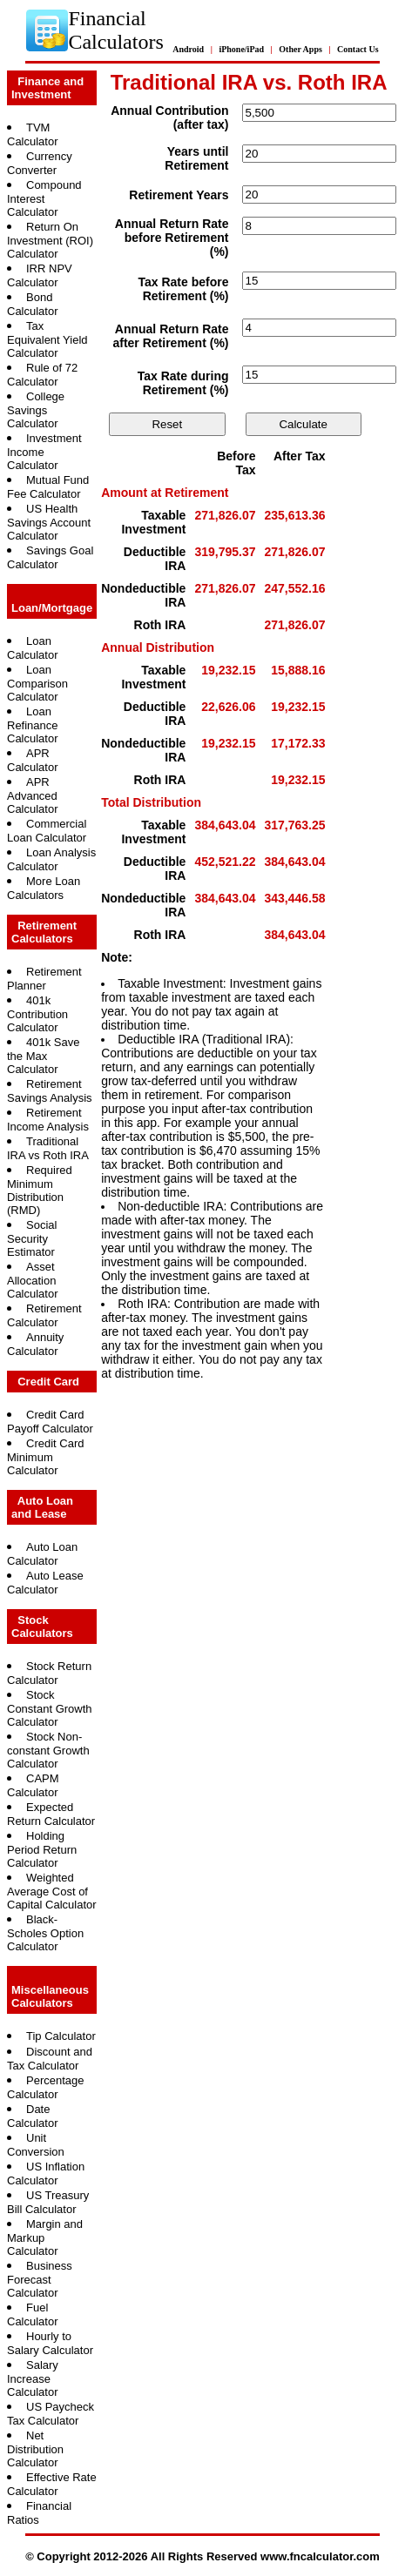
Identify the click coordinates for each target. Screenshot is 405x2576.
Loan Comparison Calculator (37, 683)
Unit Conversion (35, 2144)
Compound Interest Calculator (44, 198)
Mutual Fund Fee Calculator (48, 486)
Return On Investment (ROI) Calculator (50, 240)
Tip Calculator (61, 2036)
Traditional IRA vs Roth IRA (48, 1148)
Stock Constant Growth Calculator (49, 1708)
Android (188, 49)
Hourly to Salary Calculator (50, 2343)
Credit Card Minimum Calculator (45, 1457)
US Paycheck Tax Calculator (50, 2413)
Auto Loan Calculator (42, 1553)
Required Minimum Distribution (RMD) (39, 1190)
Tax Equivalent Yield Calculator (47, 339)
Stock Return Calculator (49, 1673)
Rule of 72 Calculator (42, 374)
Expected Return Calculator (51, 1814)
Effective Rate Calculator (52, 2484)
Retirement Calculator (44, 1315)
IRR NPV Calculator (39, 275)
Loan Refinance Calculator (32, 725)
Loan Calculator (32, 647)
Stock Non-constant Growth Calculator (48, 1750)
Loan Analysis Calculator (51, 859)
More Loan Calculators (43, 888)
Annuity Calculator (35, 1344)
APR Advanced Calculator (32, 795)
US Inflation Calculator (45, 2173)
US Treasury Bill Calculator (48, 2202)
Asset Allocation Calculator (32, 1280)
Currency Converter (39, 163)
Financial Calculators (115, 30)
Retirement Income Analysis (48, 1119)
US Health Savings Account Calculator (49, 522)
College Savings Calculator (35, 410)
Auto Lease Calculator (45, 1582)
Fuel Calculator (32, 2314)
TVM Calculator (32, 134)
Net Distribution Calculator (35, 2449)
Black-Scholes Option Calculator (45, 1933)
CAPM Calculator (33, 1785)
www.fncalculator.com (320, 2556)
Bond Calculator (32, 304)
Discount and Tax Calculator (49, 2058)
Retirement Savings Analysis (49, 1090)
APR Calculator (32, 760)
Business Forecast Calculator (39, 2279)
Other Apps (300, 49)
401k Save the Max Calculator (43, 1056)
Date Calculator (32, 2116)
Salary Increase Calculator (32, 2378)
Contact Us (358, 49)
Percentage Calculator (45, 2087)
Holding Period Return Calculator (42, 1849)
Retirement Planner (44, 978)
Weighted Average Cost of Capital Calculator (52, 1891)
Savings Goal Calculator (50, 557)
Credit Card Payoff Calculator (50, 1421)
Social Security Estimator (32, 1238)
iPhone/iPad (241, 49)
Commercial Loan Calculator (46, 830)
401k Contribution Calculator (37, 1014)
